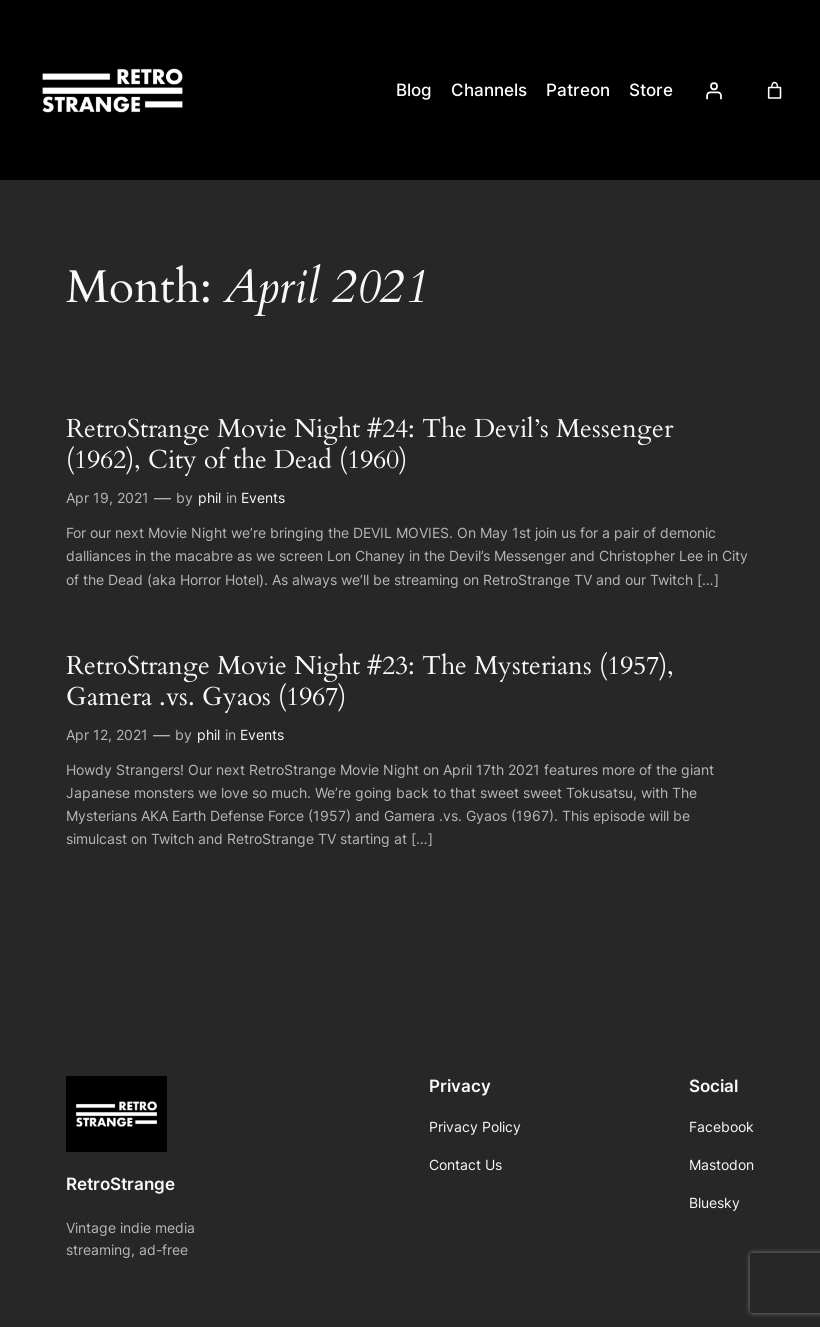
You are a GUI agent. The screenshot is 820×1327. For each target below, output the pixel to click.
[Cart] (774, 90)
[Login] (713, 90)
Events (263, 497)
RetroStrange (120, 1184)
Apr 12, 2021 (107, 734)
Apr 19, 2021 (107, 497)
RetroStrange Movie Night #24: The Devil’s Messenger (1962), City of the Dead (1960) (369, 444)
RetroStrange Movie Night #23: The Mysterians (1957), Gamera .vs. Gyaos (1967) (370, 681)
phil (209, 497)
